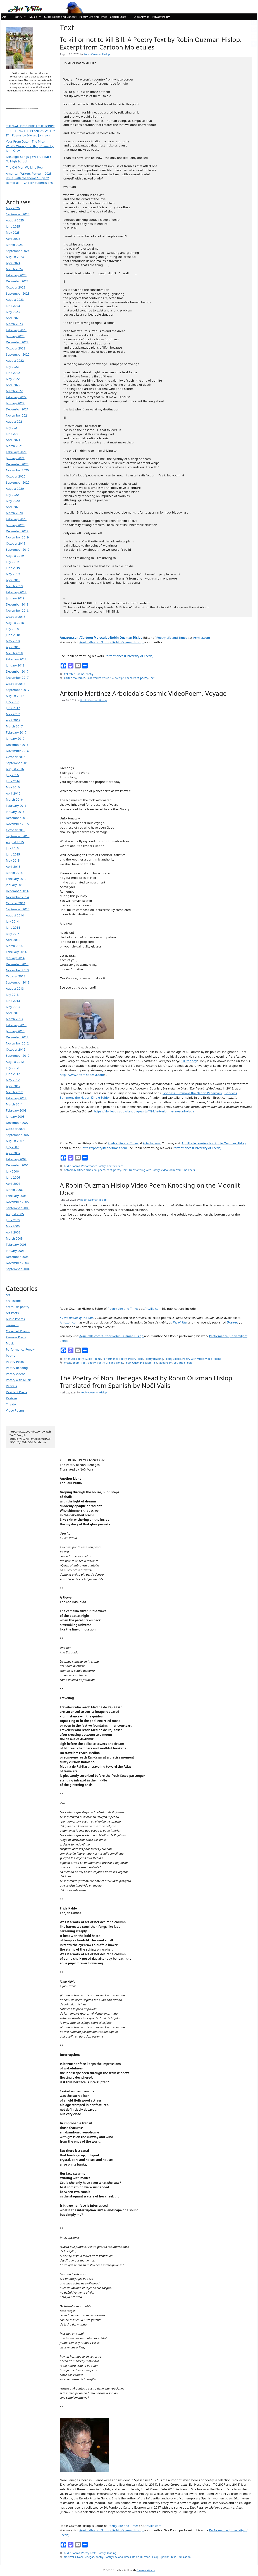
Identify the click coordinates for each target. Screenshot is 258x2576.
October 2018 (15, 617)
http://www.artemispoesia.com (82, 1075)
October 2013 (15, 976)
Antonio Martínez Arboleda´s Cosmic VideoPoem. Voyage (143, 693)
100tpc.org (189, 1061)
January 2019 (15, 598)
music (67, 1362)
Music (36, 16)
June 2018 (13, 635)
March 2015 (14, 873)
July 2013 (12, 994)
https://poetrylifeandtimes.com (104, 1148)
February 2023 (16, 330)
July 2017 (12, 702)
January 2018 (15, 665)
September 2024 (17, 251)
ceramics (12, 1325)
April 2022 (13, 385)
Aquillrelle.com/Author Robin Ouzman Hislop (111, 642)
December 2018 (17, 604)
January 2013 (15, 1031)
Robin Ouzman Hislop (138, 1362)
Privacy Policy (161, 16)
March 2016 (14, 799)
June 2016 (13, 781)
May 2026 (13, 208)
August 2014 (15, 915)
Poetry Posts (135, 1358)
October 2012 (15, 1049)
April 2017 (13, 720)
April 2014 (13, 940)
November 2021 (17, 415)
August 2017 (15, 696)
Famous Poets (16, 1337)
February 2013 (16, 1025)
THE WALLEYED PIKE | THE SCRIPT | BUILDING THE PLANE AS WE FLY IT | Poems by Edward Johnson (30, 130)
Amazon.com (69, 1322)
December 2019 (17, 531)
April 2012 (13, 1086)
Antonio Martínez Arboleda (80, 1170)
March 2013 (14, 1019)
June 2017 (13, 708)
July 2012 (12, 1068)
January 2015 (15, 885)
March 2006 (14, 1190)
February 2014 (16, 952)
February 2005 (16, 1244)
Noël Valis (70, 2557)
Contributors (121, 16)
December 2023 (17, 281)
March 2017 (14, 726)
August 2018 (15, 623)
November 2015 (17, 824)
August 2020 (15, 488)
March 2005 (14, 1238)
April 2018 (13, 647)
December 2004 (17, 1257)
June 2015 (13, 854)
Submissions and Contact (60, 16)
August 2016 (15, 769)
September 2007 (17, 1135)
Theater (11, 1404)
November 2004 (17, 1263)
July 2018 (12, 629)
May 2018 (13, 641)
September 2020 (17, 482)
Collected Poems (74, 674)
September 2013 (17, 982)
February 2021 (16, 452)
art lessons (13, 1301)
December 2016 (17, 745)
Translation (184, 2557)
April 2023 (13, 318)
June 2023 (13, 306)
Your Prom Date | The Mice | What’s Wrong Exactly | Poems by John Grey (30, 146)
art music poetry (74, 1358)
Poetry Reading (154, 1358)
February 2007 (16, 1159)
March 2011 (14, 1104)
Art (7, 16)
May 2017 (13, 714)
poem (128, 678)
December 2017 (17, 671)
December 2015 (17, 818)
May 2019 (13, 574)
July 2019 (12, 562)
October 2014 (15, 903)
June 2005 (13, 1220)
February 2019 (16, 592)
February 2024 (16, 275)
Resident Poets (16, 1392)
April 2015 (13, 866)
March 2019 (14, 586)
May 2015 (13, 860)
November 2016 (17, 751)
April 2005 (13, 1232)
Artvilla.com (201, 637)
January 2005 (15, 1251)
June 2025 (13, 226)
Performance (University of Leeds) (129, 656)
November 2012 (17, 1043)
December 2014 (17, 891)
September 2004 (17, 1269)
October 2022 (15, 348)
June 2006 (13, 1177)
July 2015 (12, 848)
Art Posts (12, 1313)
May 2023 (13, 312)
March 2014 (14, 946)
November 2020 (17, 470)
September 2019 (17, 549)
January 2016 (15, 812)
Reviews (11, 1398)
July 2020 (12, 495)
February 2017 (16, 732)
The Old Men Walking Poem (26, 167)
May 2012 (13, 1080)
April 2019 (13, 580)
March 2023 (14, 324)
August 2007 (15, 1141)
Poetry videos (115, 1166)
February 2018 (16, 659)
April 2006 (13, 1183)
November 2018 (17, 610)
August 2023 (15, 299)
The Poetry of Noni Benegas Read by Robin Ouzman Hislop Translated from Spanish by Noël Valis (146, 1382)
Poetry (21, 16)
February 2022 (16, 397)
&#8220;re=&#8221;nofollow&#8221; (110, 731)
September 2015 (17, 836)
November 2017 (17, 677)
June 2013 (13, 1001)
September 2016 (17, 763)
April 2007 (13, 1153)
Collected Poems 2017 (99, 678)
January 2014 (15, 958)
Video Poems (213, 1358)
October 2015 (15, 830)
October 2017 (15, 684)
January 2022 (15, 403)
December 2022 (17, 342)
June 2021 (13, 434)
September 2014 (17, 909)
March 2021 (14, 446)
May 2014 (13, 934)
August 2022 (15, 360)
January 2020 (15, 525)
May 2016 (13, 787)
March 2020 (14, 513)
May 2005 (13, 1226)
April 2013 (13, 1013)
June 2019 (13, 568)
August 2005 (15, 1214)
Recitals (11, 1386)
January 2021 (15, 458)
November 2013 (17, 970)
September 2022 (17, 354)
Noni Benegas (85, 2557)
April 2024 (13, 263)
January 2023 (15, 336)
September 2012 (17, 1055)
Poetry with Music (193, 1358)
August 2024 (15, 257)
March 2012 (14, 1092)
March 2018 (14, 653)
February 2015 (16, 879)
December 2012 (17, 1037)
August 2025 (15, 220)
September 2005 (17, 1208)
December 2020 (17, 464)
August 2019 (15, 556)
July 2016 (12, 775)
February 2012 (16, 1098)
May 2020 (13, 501)
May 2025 (13, 232)
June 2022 (13, 373)
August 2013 (15, 988)
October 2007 (15, 1129)
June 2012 (13, 1074)
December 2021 (17, 409)
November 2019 (17, 537)
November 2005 (17, 1202)
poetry (144, 678)
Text (151, 678)
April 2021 (13, 440)
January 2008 (15, 1116)
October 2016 (15, 757)
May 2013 (13, 1007)
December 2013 (17, 964)
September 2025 (17, 214)
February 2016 (16, 805)
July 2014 (12, 921)
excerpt (118, 678)
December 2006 (17, 1165)
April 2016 (13, 793)
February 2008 (16, 1110)
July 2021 (12, 428)
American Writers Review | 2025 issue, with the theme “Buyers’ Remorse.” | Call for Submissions (29, 178)
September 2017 (17, 690)
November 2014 (17, 897)
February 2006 (16, 1196)
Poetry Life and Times (93, 16)
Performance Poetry (93, 1166)
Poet (136, 678)
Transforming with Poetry (144, 1170)
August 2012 (15, 1062)
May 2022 (13, 379)
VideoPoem (168, 1170)
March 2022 (14, 391)
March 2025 (14, 245)
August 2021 (15, 421)
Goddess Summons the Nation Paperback (192, 1093)
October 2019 (15, 543)
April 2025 (13, 239)
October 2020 (15, 476)
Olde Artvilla (141, 16)
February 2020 (16, 519)
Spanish (164, 2557)
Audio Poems (72, 1166)
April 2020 (13, 507)
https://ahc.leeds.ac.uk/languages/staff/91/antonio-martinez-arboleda (144, 1111)
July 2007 (12, 1147)
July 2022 (12, 367)
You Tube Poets (185, 1170)
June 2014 (13, 927)
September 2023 (17, 293)
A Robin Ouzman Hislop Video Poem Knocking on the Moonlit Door (150, 1189)
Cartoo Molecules (74, 678)
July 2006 (12, 1171)
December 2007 (17, 1123)
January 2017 (15, 738)
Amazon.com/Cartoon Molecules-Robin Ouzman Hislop (101, 637)
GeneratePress (146, 2570)
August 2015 (15, 842)
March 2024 (14, 269)
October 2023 (15, 287)
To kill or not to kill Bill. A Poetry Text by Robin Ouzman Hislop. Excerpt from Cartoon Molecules (151, 43)
